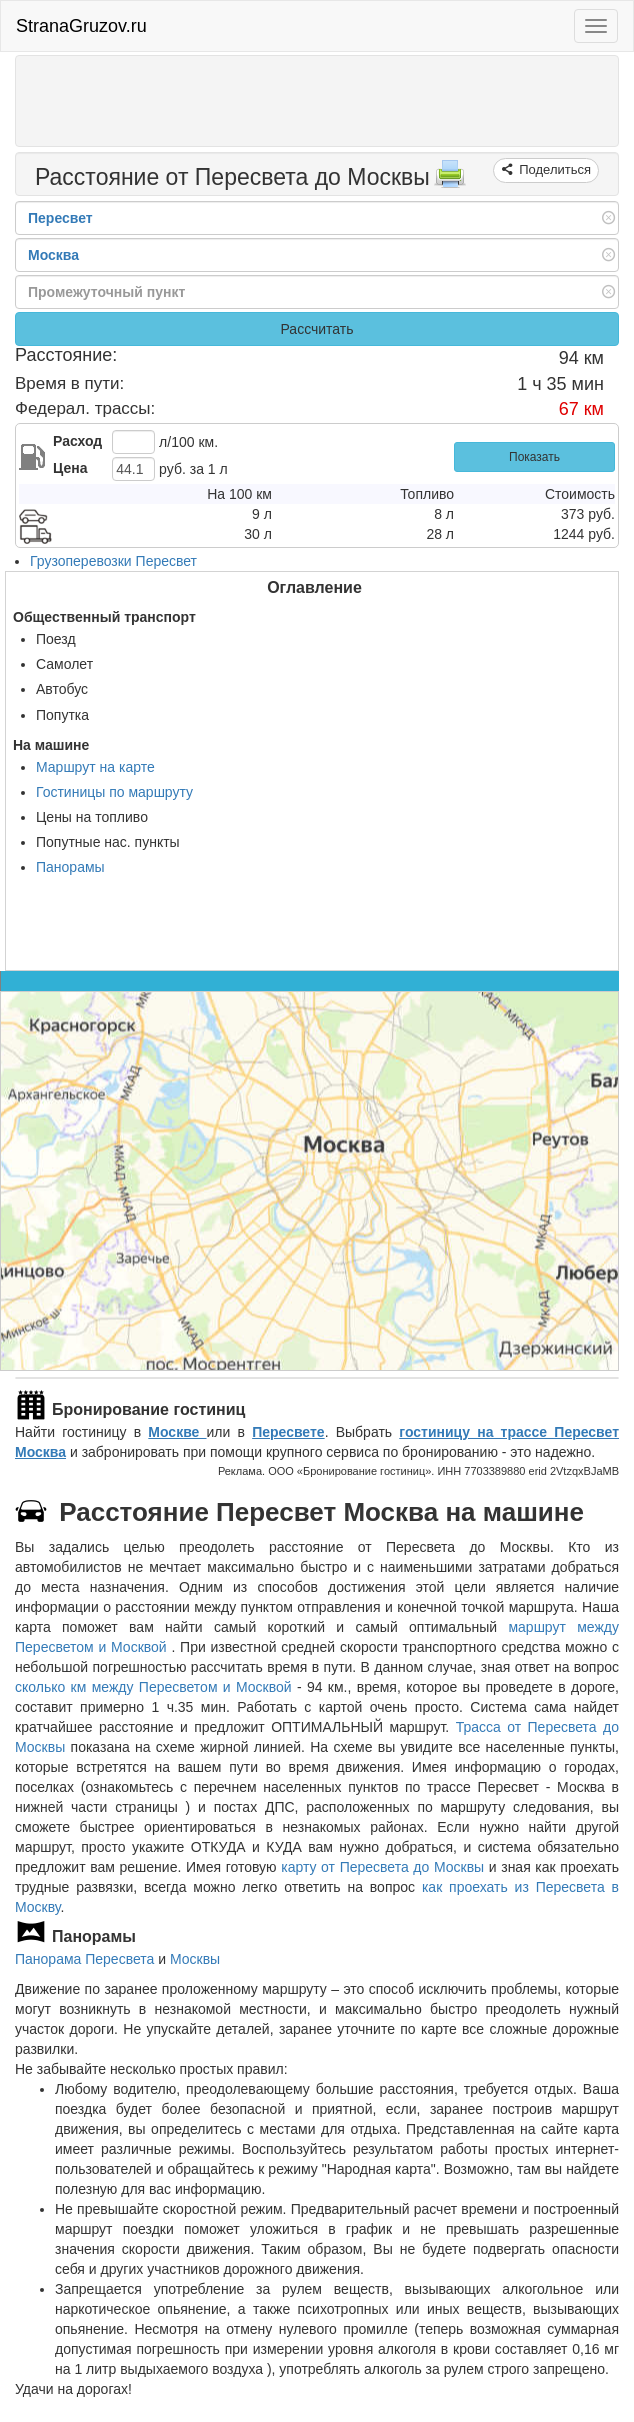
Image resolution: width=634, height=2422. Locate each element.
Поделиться (553, 169)
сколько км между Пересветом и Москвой (153, 1687)
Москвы (195, 1959)
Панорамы (70, 867)
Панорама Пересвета (84, 1959)
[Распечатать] (450, 180)
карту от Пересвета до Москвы (382, 1867)
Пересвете (288, 1432)
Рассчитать (316, 329)
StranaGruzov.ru (81, 26)
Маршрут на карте (95, 767)
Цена (70, 468)
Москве (177, 1432)
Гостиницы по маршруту (114, 792)
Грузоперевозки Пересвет (113, 561)
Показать (534, 457)
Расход (77, 441)
